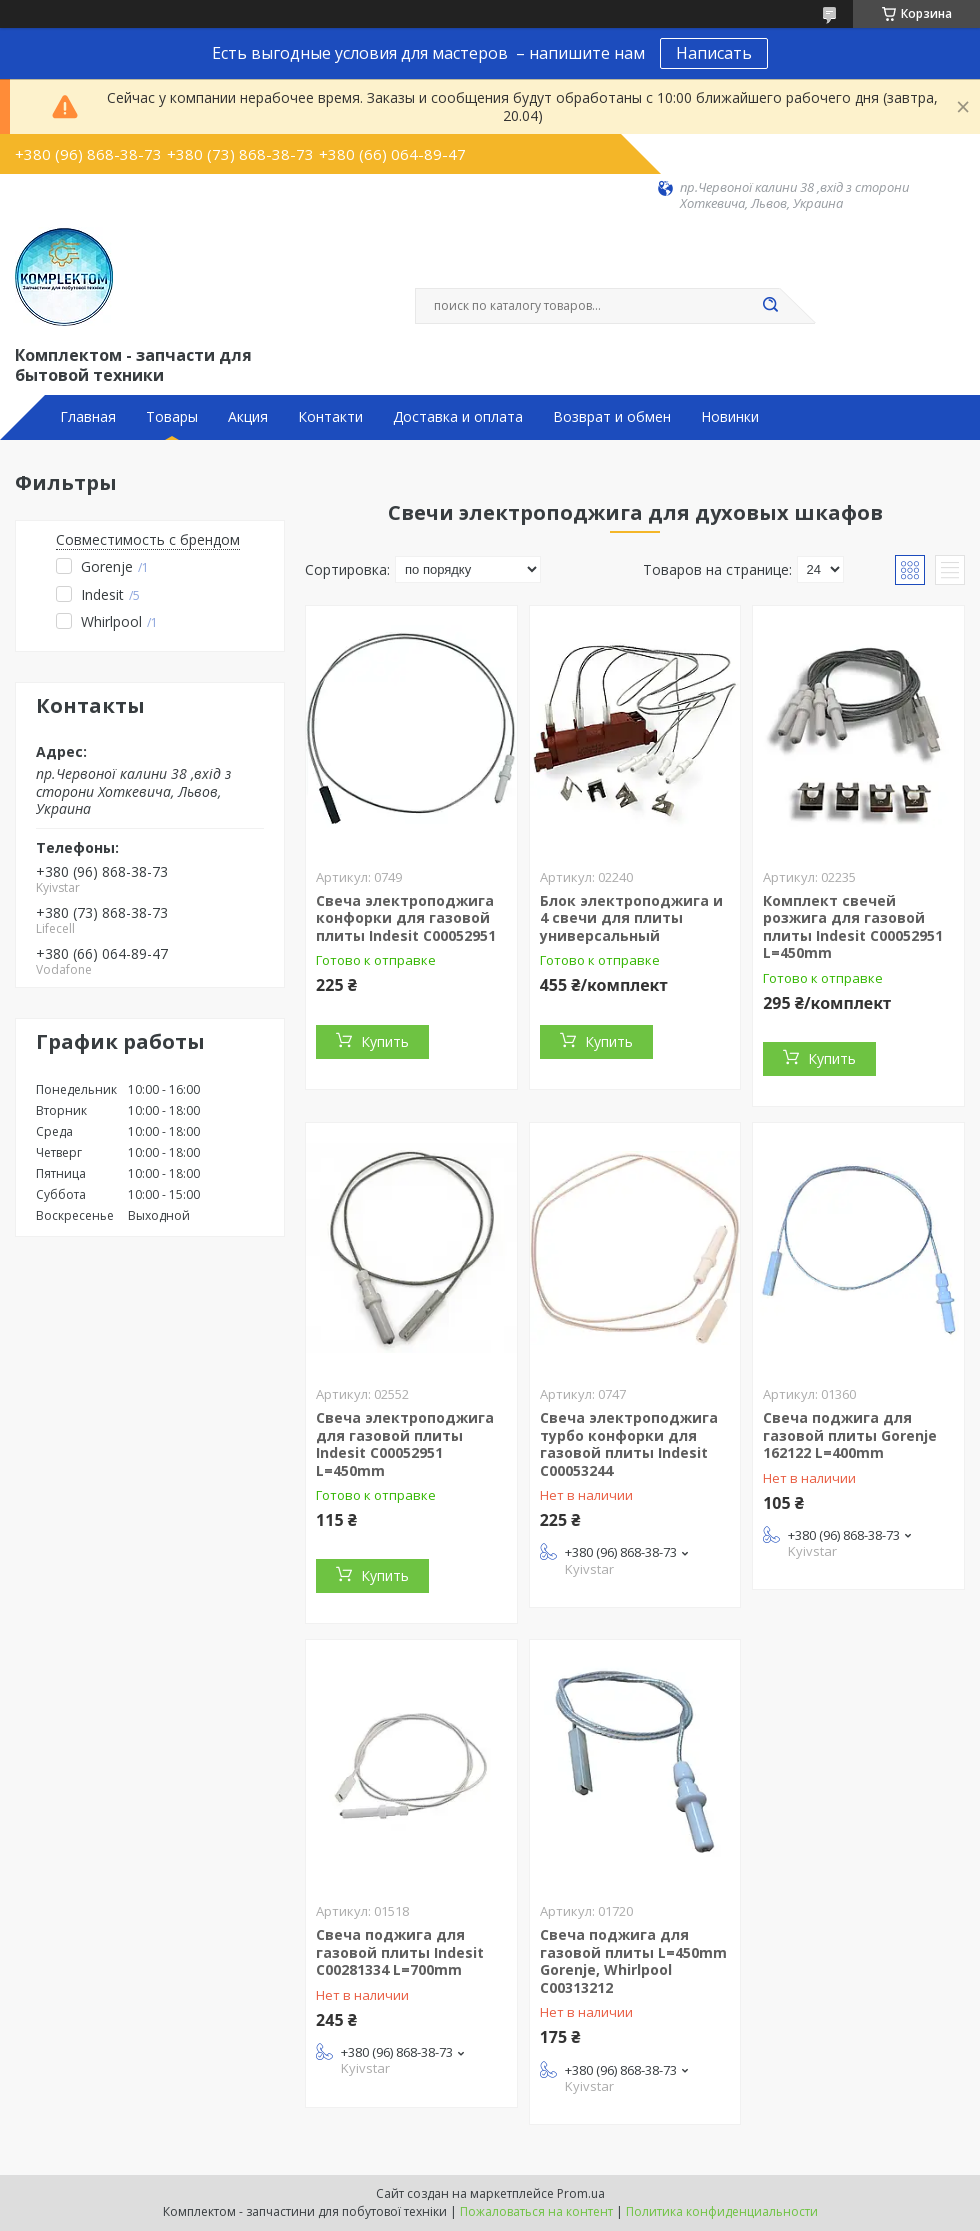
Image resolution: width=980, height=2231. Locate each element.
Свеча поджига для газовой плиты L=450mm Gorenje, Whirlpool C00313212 (633, 1961)
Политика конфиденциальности (722, 2211)
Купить (385, 1041)
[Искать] (770, 306)
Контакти (330, 417)
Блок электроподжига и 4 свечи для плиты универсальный (631, 918)
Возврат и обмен (612, 417)
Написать (714, 53)
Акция (248, 417)
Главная (88, 417)
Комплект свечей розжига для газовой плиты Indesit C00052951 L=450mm (853, 927)
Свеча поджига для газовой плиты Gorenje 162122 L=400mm (850, 1435)
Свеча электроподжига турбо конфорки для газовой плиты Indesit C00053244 (629, 1444)
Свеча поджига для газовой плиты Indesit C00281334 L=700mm (400, 1952)
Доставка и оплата (458, 417)
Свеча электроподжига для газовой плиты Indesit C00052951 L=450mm (405, 1444)
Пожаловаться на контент (536, 2211)
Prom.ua (581, 2193)
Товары (172, 417)
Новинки (730, 417)
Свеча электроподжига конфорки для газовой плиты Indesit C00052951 (406, 918)
